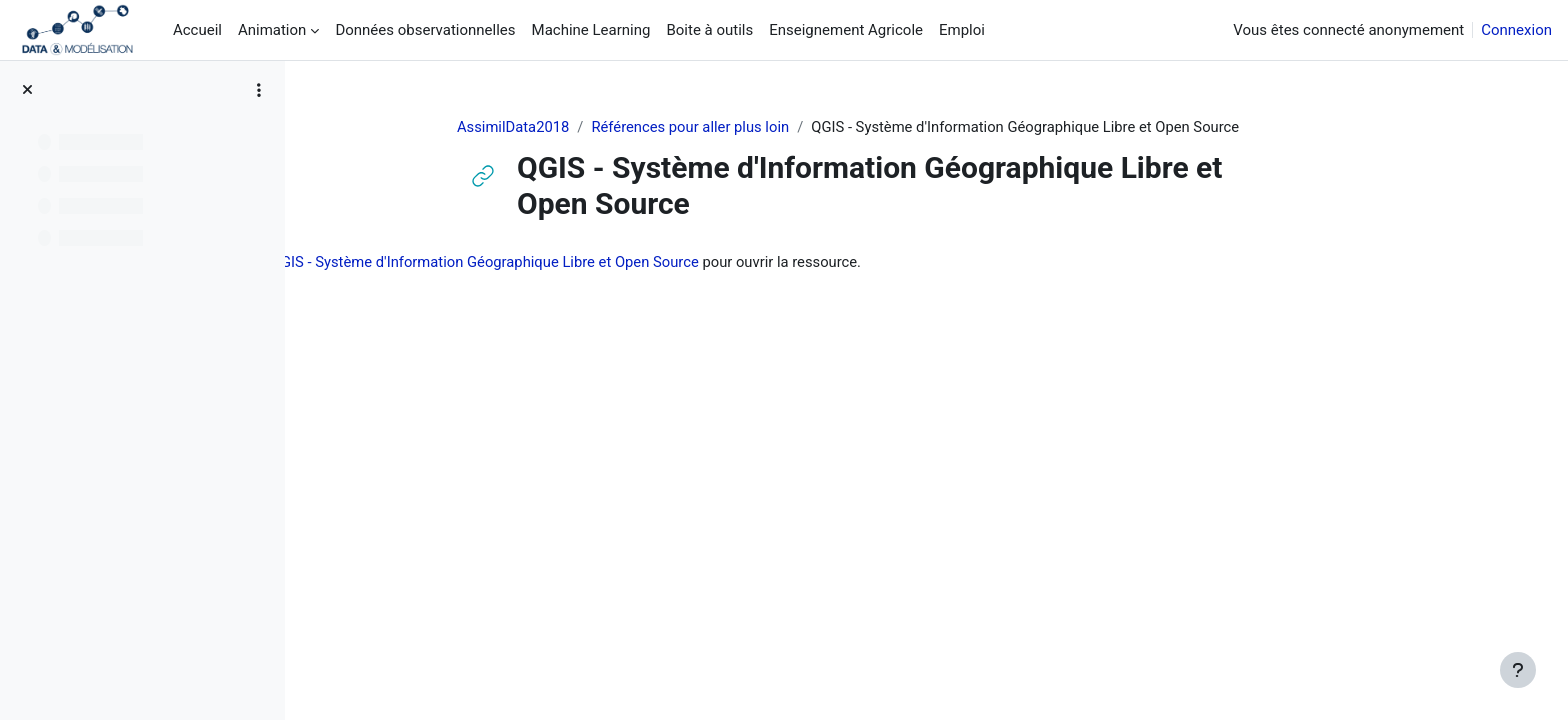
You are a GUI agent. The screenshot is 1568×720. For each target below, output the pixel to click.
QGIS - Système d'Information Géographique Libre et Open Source (618, 263)
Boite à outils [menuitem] (709, 30)
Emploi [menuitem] (962, 30)
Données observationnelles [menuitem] (425, 30)
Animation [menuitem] (272, 30)
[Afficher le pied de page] (1518, 670)
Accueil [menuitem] (197, 30)
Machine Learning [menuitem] (591, 30)
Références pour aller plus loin (747, 127)
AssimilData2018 (568, 127)
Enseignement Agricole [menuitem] (846, 30)
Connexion (1516, 30)
